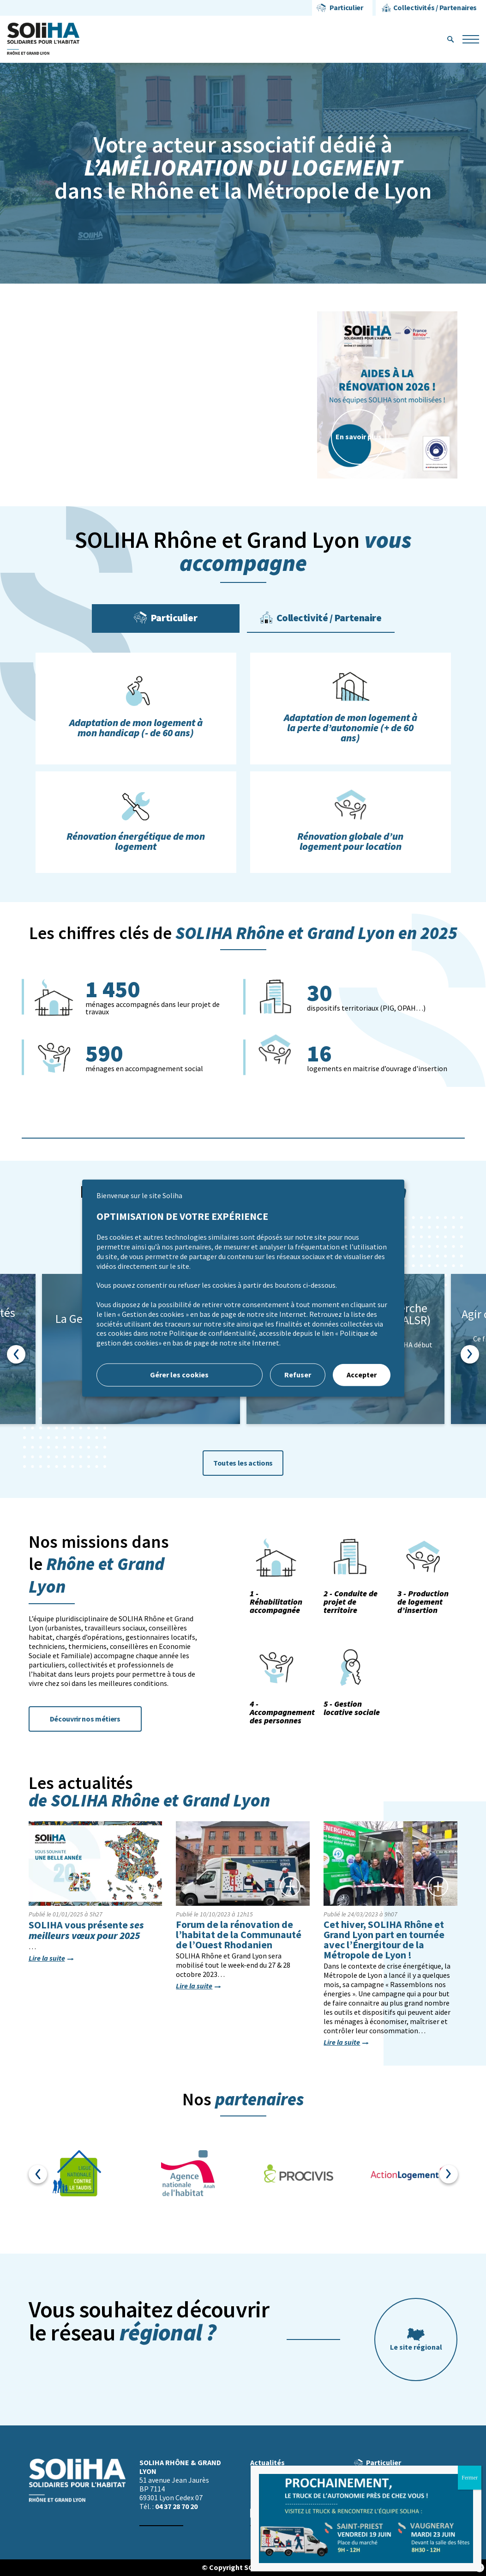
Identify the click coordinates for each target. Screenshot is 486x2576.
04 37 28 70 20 (176, 2506)
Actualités (267, 2462)
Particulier (346, 7)
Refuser (297, 1375)
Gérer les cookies (179, 1375)
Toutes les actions (243, 1463)
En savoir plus (359, 437)
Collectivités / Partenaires (435, 7)
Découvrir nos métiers (85, 1719)
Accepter (362, 1375)
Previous (16, 1354)
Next (470, 1354)
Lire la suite (47, 1958)
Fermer (470, 2477)
